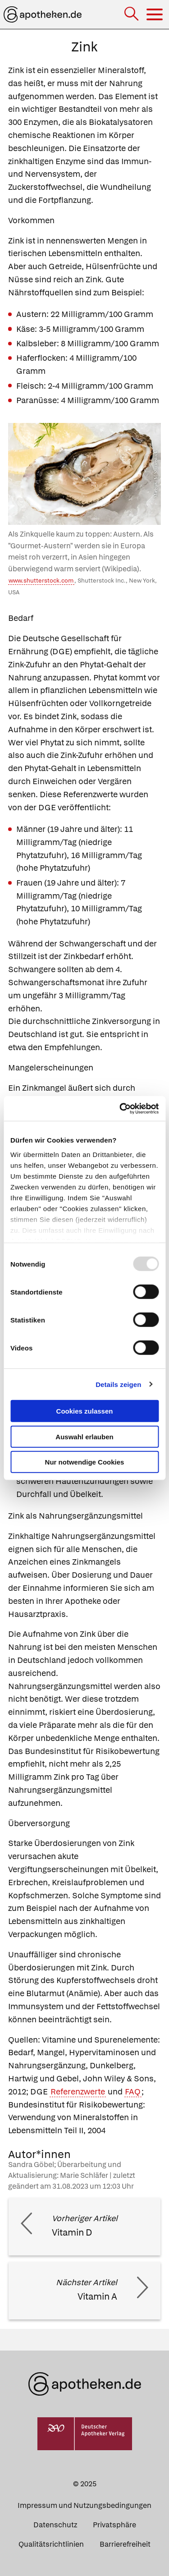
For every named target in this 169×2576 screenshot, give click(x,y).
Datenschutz (55, 2525)
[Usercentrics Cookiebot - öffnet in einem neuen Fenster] (120, 1108)
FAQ (133, 2091)
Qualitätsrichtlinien (51, 2544)
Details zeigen (118, 1384)
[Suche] (132, 14)
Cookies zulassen (84, 1411)
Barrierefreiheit (125, 2544)
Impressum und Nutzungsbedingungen (84, 2505)
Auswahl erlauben (84, 1436)
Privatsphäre (114, 2525)
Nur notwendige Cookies (84, 1462)
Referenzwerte (77, 2091)
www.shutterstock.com (41, 580)
